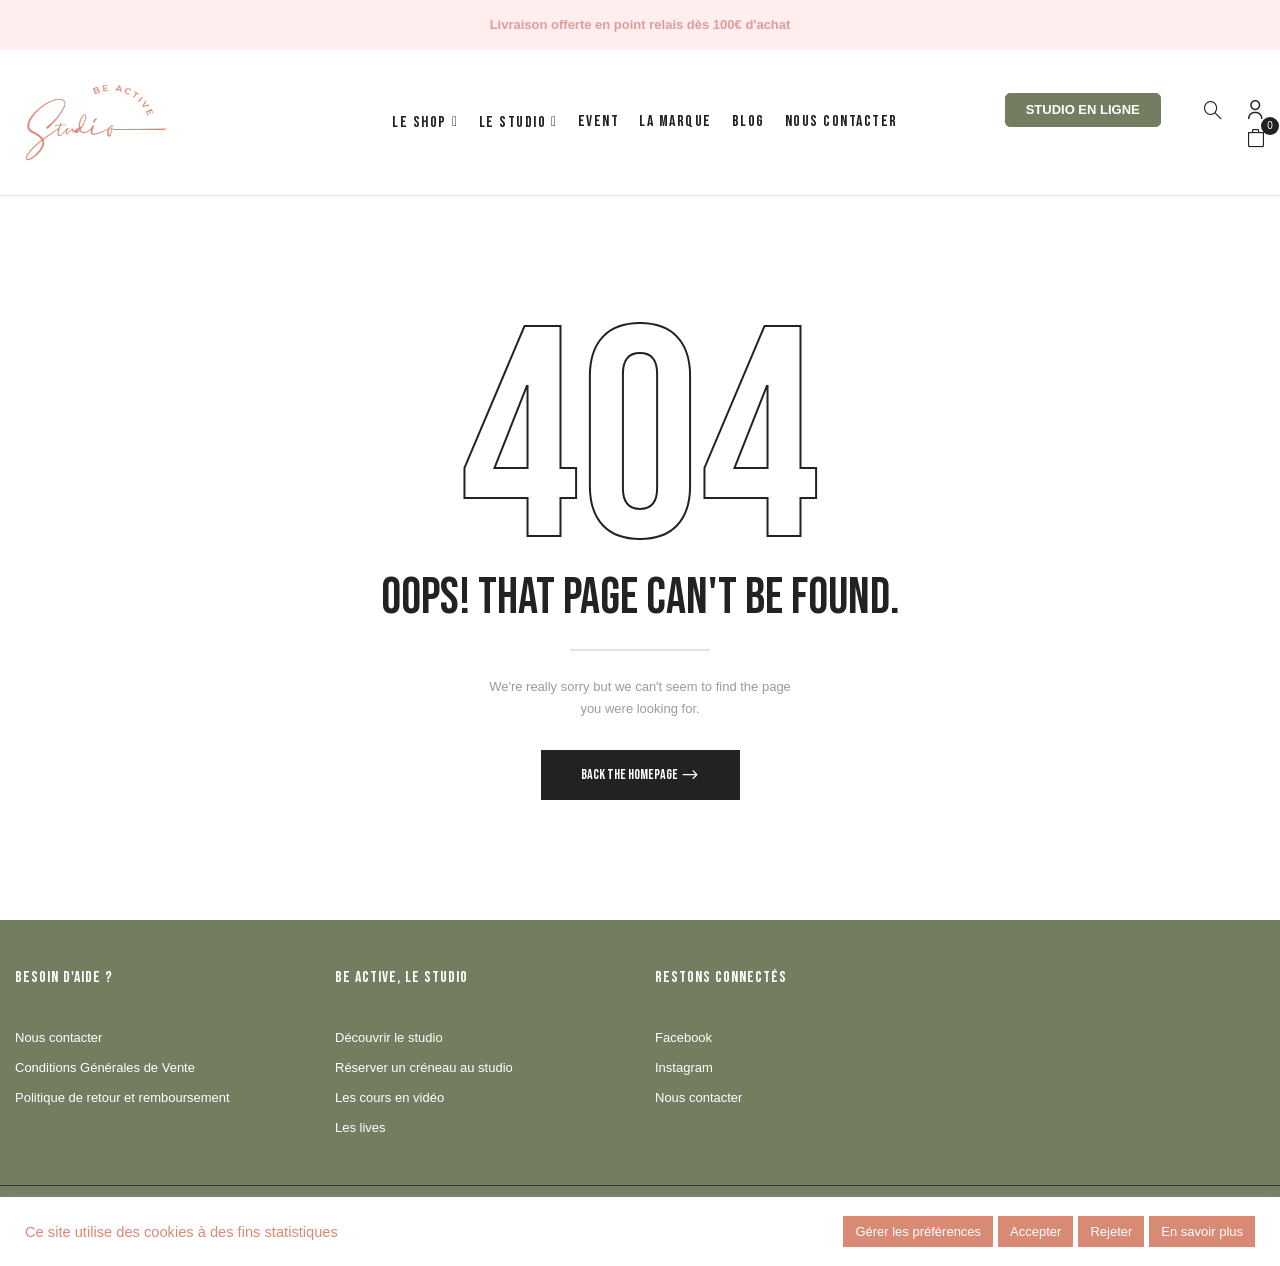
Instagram (684, 1067)
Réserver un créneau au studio (424, 1067)
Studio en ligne (1083, 109)
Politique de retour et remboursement (122, 1097)
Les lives (360, 1127)
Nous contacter (58, 1037)
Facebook (683, 1037)
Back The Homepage (630, 774)
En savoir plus (1202, 1231)
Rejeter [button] (1111, 1231)
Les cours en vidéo (389, 1097)
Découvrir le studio (389, 1037)
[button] (1256, 139)
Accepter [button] (1035, 1231)
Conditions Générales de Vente (105, 1067)
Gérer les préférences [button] (918, 1231)
